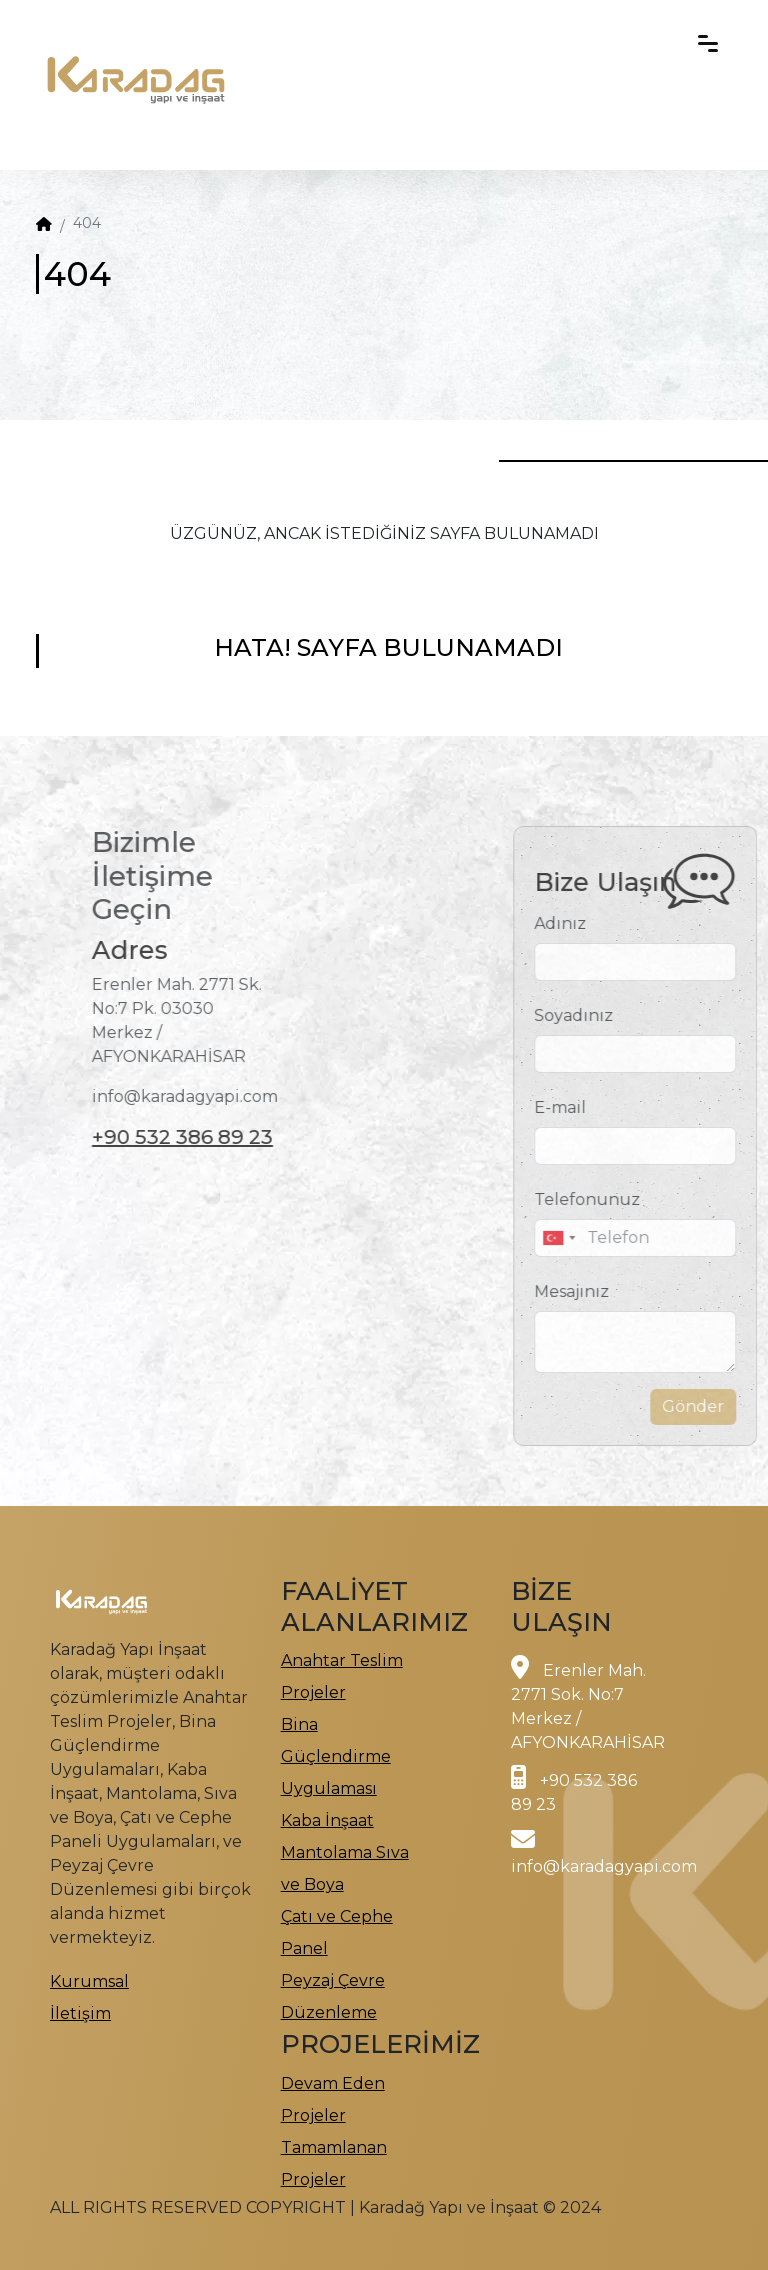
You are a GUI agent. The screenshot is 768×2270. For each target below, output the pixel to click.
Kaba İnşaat (327, 1820)
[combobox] (586, 1238)
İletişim (80, 2013)
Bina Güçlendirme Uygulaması (336, 1756)
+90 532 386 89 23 (154, 1137)
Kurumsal (89, 1981)
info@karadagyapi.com (604, 1866)
